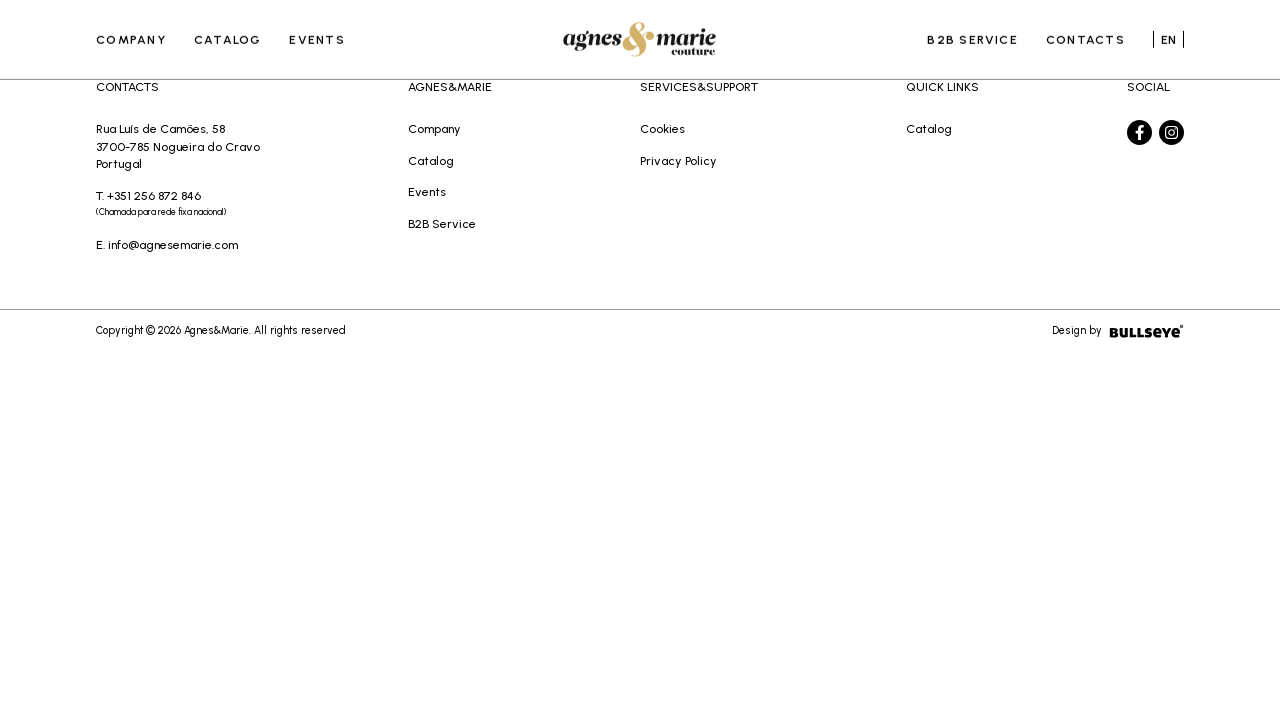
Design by (1118, 331)
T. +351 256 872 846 (178, 205)
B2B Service (972, 34)
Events (316, 34)
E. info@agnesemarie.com (167, 244)
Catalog (228, 34)
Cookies (662, 128)
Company (131, 34)
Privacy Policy (678, 160)
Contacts (1085, 34)
